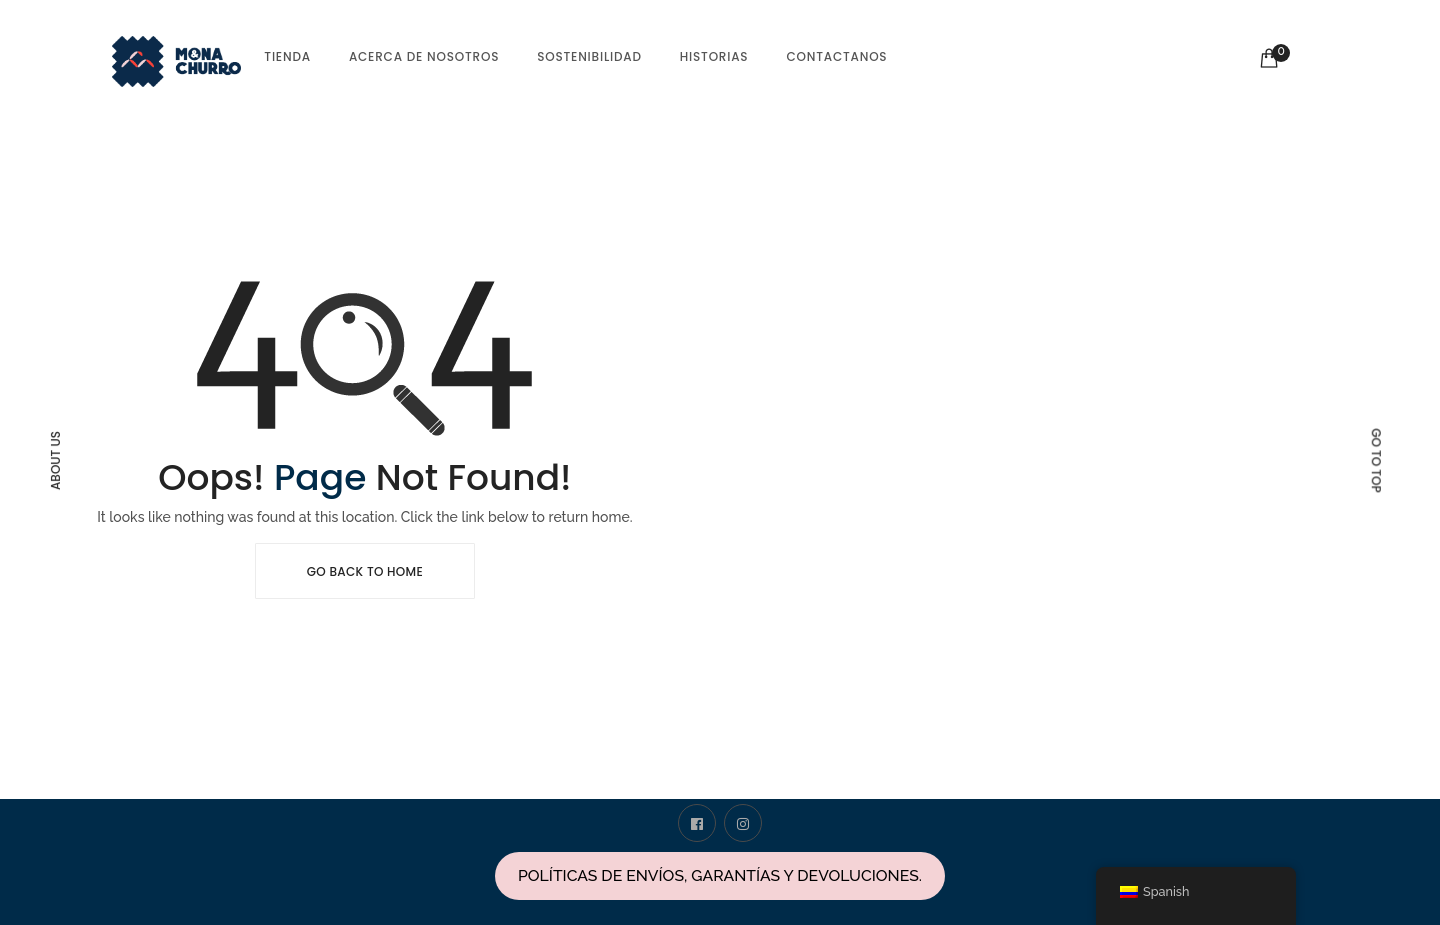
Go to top (1376, 460)
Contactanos (836, 56)
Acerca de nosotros (424, 56)
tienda (287, 56)
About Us (55, 460)
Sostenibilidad (589, 56)
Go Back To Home (365, 571)
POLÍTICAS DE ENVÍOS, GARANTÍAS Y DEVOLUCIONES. (720, 875)
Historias (714, 56)
